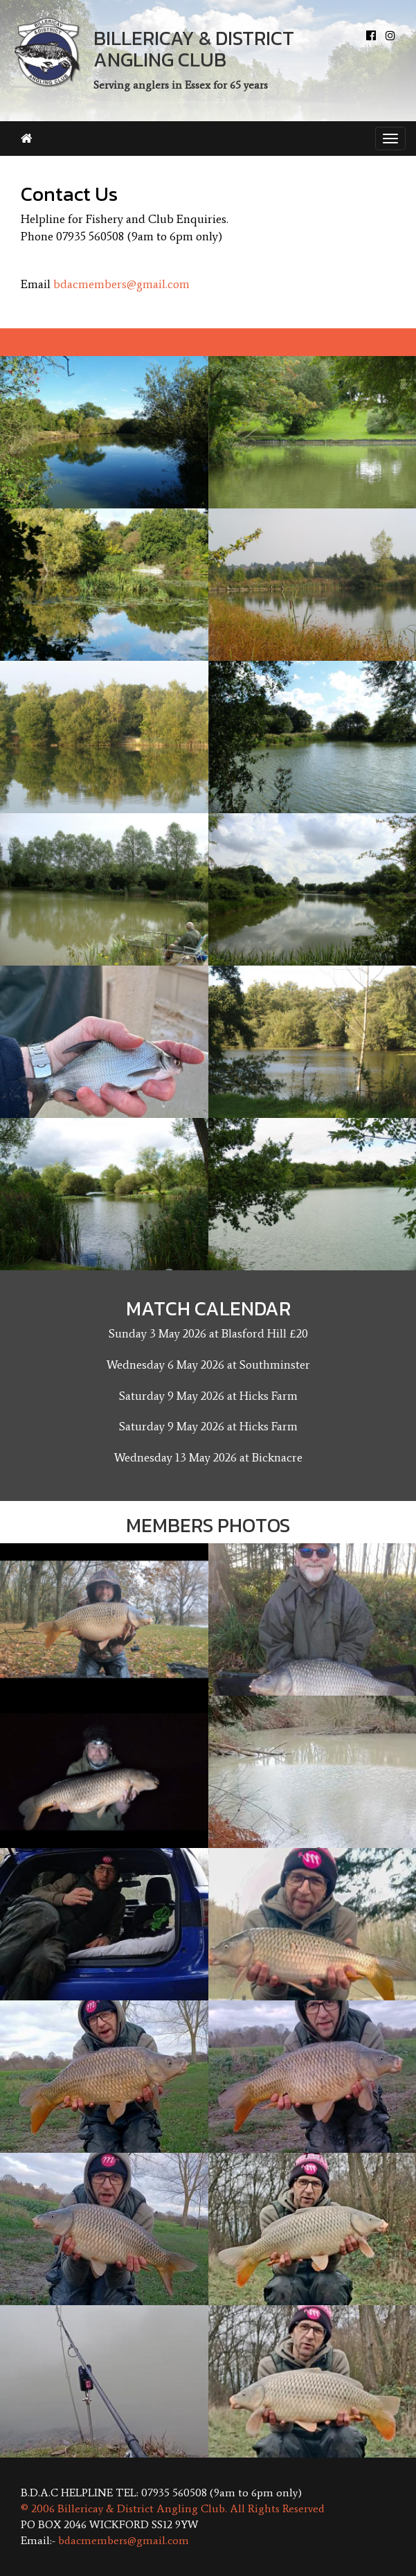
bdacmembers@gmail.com (121, 284)
